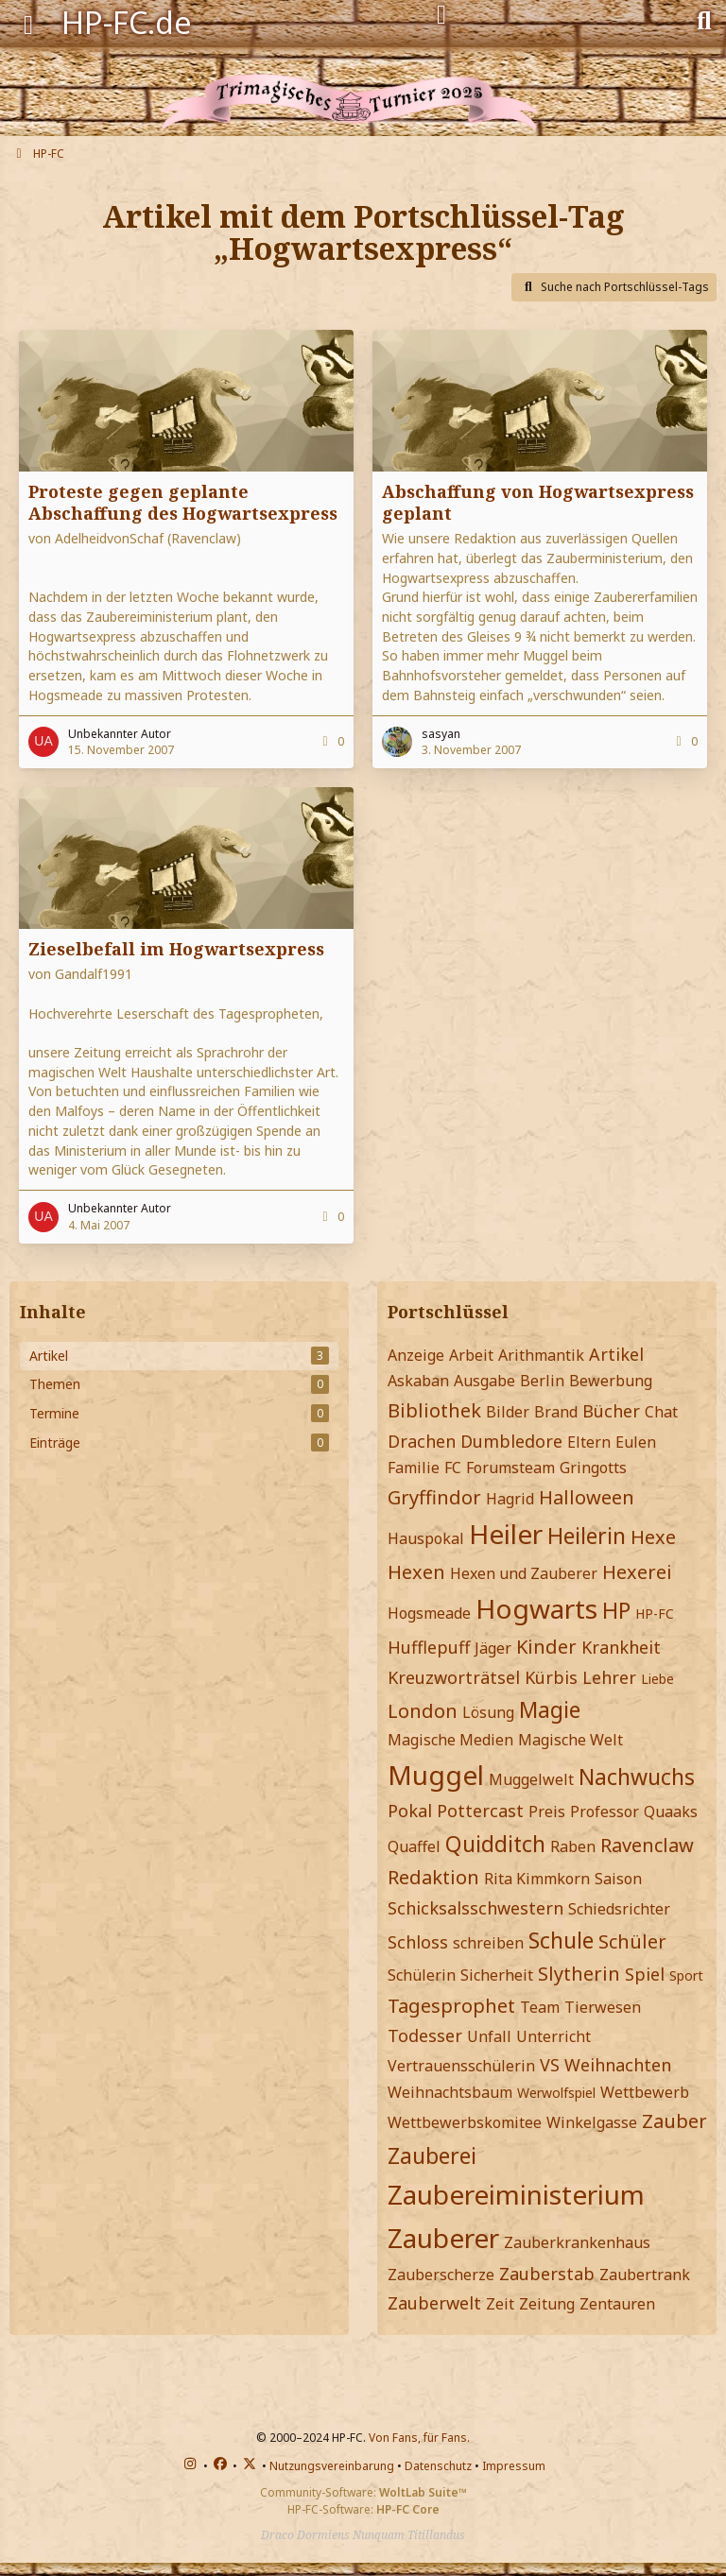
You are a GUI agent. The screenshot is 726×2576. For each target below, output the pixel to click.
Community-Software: (363, 2492)
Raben (573, 1846)
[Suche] (704, 19)
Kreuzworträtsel (454, 1677)
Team (540, 2007)
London (423, 1711)
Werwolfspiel (556, 2093)
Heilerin (586, 1535)
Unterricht (553, 2036)
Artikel (616, 1354)
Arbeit (471, 1355)
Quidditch (495, 1844)
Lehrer (609, 1677)
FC (452, 1467)
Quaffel (414, 1846)
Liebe (657, 1679)
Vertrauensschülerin (461, 2065)
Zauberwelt (434, 2303)
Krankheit (621, 1647)
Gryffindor (434, 1497)
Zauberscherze (441, 2274)
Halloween (586, 1497)
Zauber (674, 2121)
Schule (561, 1940)
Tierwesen (602, 2007)
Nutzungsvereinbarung (331, 2466)
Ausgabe (484, 1380)
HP (616, 1610)
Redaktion (433, 1877)
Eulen (635, 1442)
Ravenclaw (647, 1845)
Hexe (653, 1537)
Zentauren (617, 2303)
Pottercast (480, 1810)
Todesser (425, 2035)
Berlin (542, 1380)
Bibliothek (434, 1410)
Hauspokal (426, 1538)
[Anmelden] (441, 15)
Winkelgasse (591, 2122)
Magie (549, 1709)
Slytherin (579, 1973)
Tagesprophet (451, 2005)
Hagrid (510, 1498)
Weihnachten (617, 2064)
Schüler (632, 1941)
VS (550, 2064)
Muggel (436, 1775)
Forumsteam (510, 1467)
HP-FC (654, 1614)
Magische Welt (570, 1739)
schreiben (488, 1942)
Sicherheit (496, 1975)
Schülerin (422, 1975)
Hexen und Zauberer (523, 1573)
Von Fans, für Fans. (419, 2438)
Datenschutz (438, 2466)
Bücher (611, 1411)
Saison (618, 1878)
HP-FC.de (126, 22)
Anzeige (416, 1355)
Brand (556, 1411)
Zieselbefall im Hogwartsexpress (176, 948)
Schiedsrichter (619, 1908)
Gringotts (593, 1467)
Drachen (422, 1441)
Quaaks (671, 1811)
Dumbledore (511, 1441)
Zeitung (547, 2303)
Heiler (506, 1534)
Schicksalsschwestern (475, 1908)
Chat (661, 1411)
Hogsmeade (429, 1613)
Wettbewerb (644, 2092)
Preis (546, 1811)
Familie (414, 1467)
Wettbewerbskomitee (465, 2122)
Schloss (418, 1942)
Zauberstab (547, 2273)
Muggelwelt (531, 1779)
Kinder (546, 1646)
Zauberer (443, 2238)
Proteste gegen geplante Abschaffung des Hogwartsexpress (182, 502)
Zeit (500, 2303)
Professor (604, 1811)
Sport (686, 1975)
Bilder (507, 1411)
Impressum (513, 2466)
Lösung (488, 1712)
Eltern (589, 1442)
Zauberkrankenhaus (577, 2242)
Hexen (416, 1572)
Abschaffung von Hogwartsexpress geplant (538, 502)
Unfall (489, 2036)
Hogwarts (536, 1608)
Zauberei (432, 2155)
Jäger (493, 1648)
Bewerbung (610, 1380)
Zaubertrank (644, 2274)
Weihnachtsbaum (450, 2092)
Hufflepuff (429, 1647)
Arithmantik (541, 1355)
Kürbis (551, 1677)
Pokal (410, 1810)
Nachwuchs (637, 1776)
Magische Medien (450, 1739)
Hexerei (637, 1572)
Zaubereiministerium (516, 2194)
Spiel (645, 1974)
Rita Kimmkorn (537, 1878)
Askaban (418, 1380)
